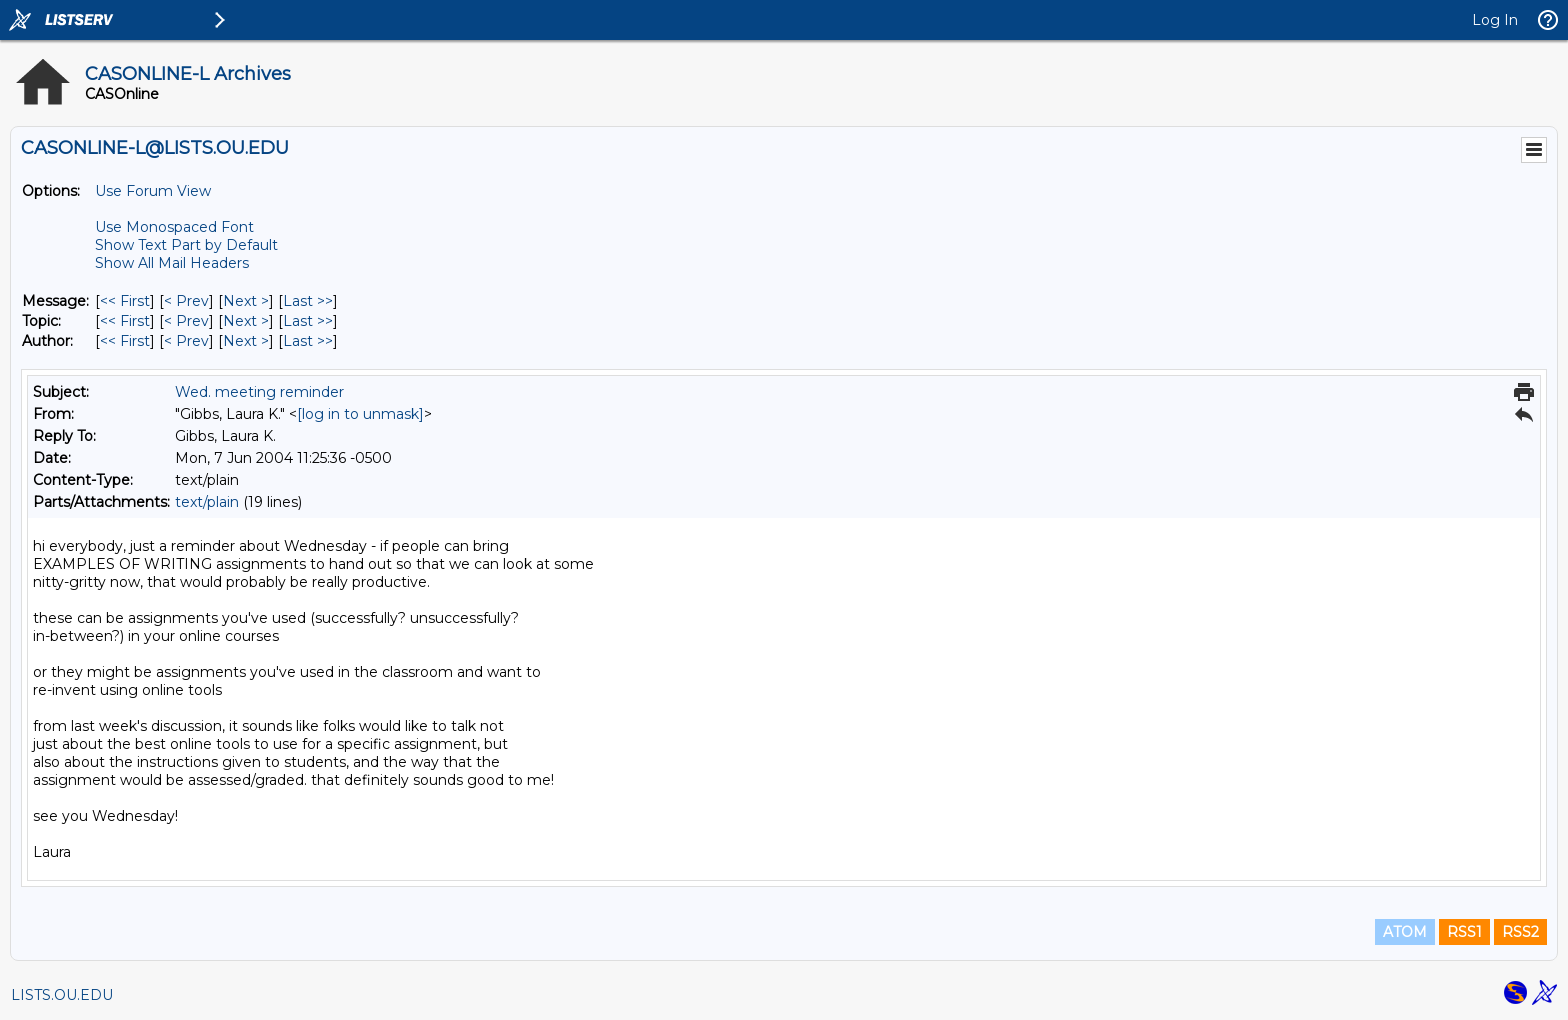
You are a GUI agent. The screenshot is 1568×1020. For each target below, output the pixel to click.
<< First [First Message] (125, 301)
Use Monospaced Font (174, 227)
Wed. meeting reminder (259, 392)
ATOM (1405, 932)
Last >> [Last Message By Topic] (308, 321)
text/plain (207, 502)
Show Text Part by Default (186, 245)
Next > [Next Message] (246, 301)
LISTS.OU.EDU (62, 995)
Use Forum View (153, 191)
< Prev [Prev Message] (186, 301)
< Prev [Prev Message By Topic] (186, 321)
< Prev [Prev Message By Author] (186, 341)
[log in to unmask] (360, 414)
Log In (1495, 20)
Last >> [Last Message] (308, 301)
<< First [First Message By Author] (125, 341)
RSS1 (1464, 932)
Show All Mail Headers (172, 263)
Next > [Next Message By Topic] (246, 321)
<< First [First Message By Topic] (125, 321)
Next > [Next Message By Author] (246, 341)
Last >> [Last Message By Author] (308, 341)
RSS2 (1520, 932)
